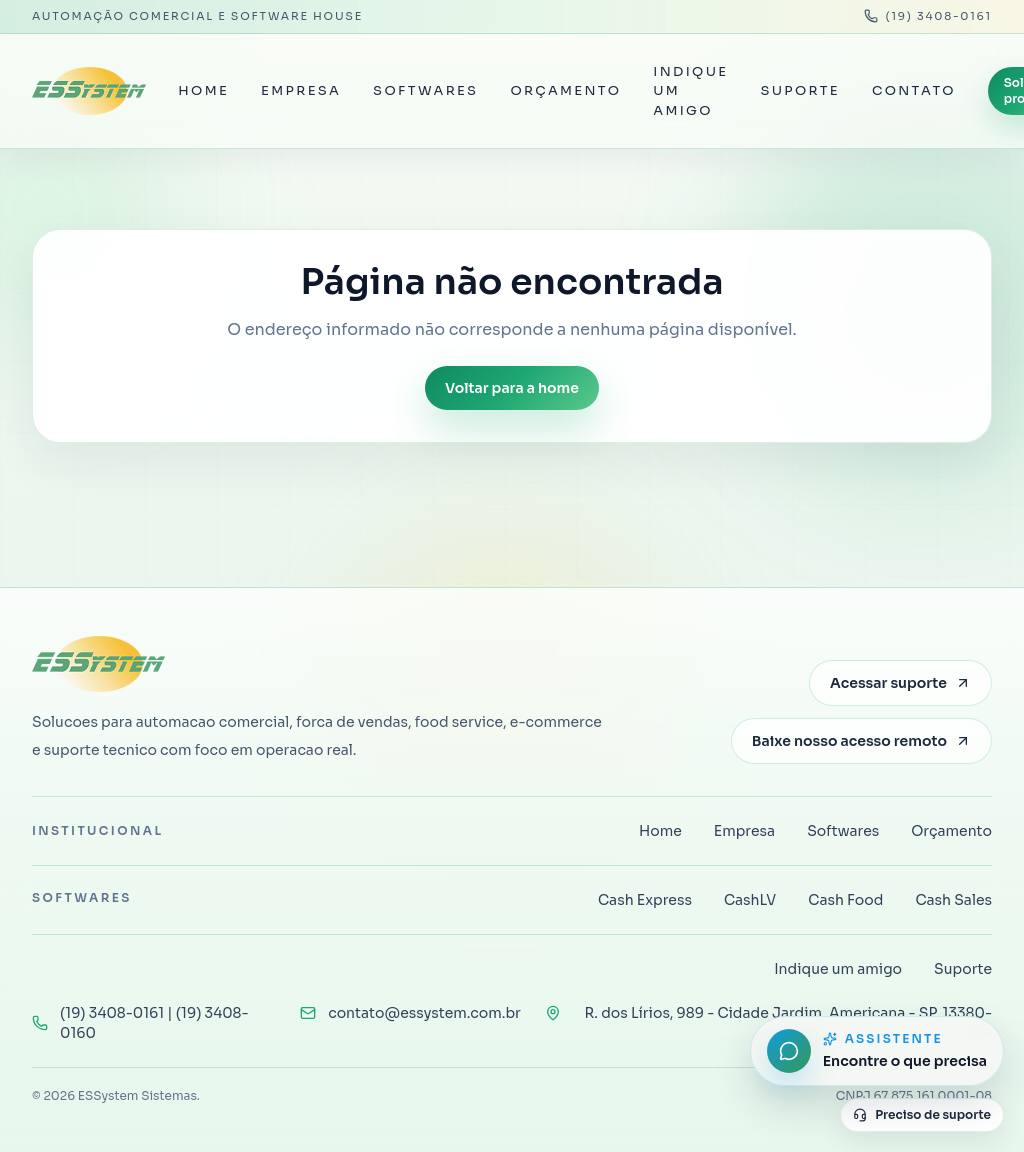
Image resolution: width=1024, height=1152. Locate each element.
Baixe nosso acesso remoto (861, 741)
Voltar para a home (512, 388)
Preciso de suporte (922, 1114)
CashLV (750, 900)
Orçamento (565, 90)
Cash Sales (953, 900)
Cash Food (845, 900)
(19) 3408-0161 (928, 16)
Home (203, 90)
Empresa (301, 90)
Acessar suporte (900, 683)
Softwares (425, 90)
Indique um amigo (690, 91)
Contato (914, 90)
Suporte (800, 90)
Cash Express (645, 900)
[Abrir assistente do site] (877, 1051)
